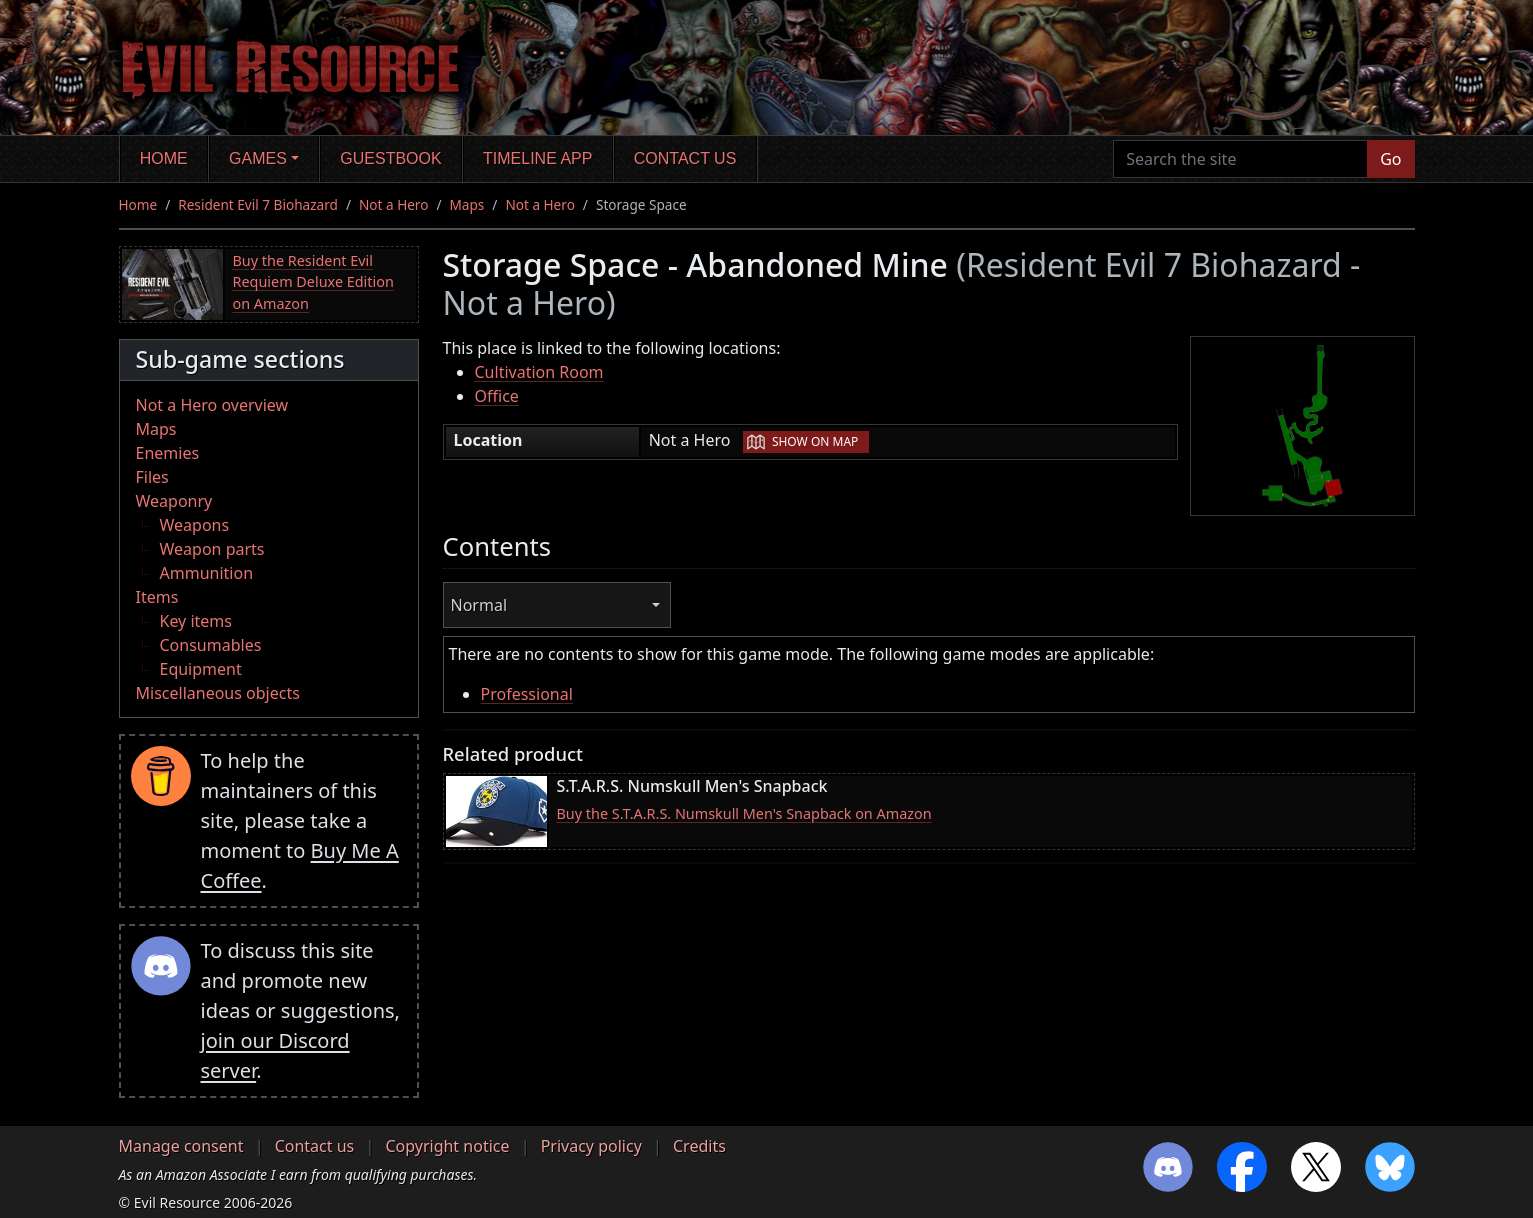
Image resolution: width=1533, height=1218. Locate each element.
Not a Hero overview (212, 405)
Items (157, 597)
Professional (527, 694)
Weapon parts (212, 549)
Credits (699, 1146)
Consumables (211, 645)
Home (164, 158)
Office (497, 396)
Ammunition (207, 573)
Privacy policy (591, 1146)
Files (152, 477)
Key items (196, 621)
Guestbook (390, 158)
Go (1390, 159)
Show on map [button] (815, 441)
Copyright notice (447, 1146)
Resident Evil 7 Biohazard (258, 204)
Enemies (168, 453)
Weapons (195, 525)
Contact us (685, 158)
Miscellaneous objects (218, 693)
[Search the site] (1240, 159)
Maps (467, 204)
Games (258, 158)
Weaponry (174, 501)
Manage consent (181, 1146)
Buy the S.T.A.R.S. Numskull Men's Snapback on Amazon (744, 813)
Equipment (201, 669)
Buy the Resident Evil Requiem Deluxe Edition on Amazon (313, 282)
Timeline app (537, 158)
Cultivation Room (539, 372)
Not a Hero (393, 204)
